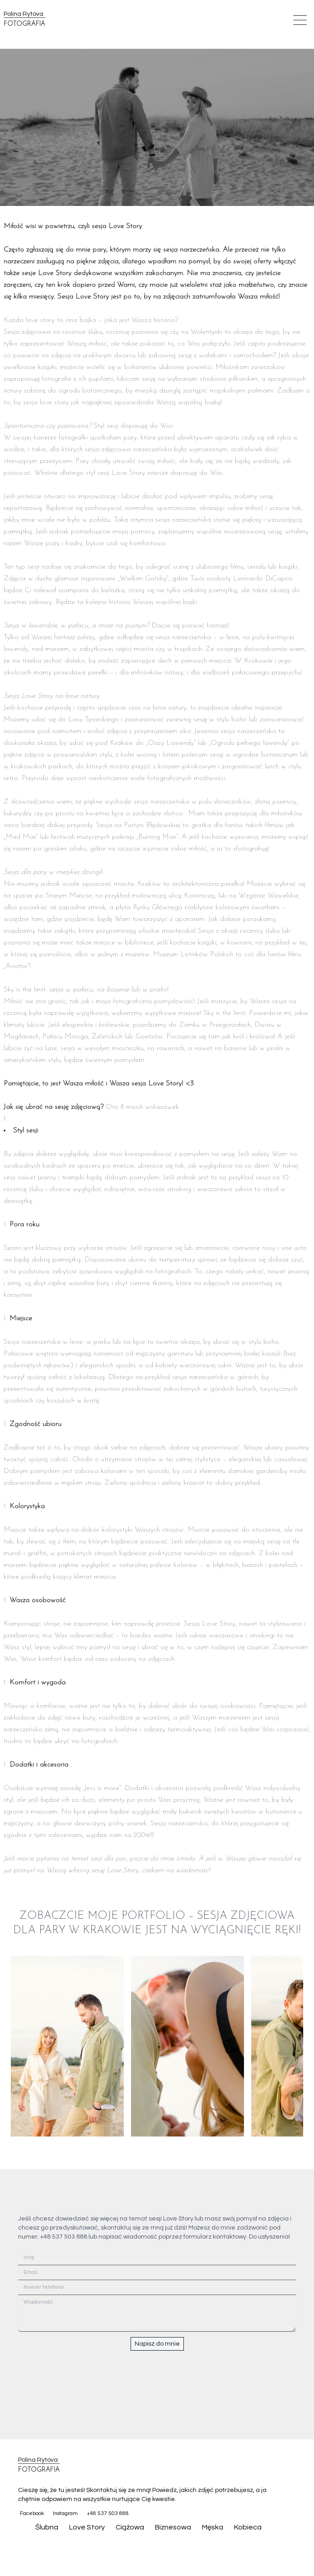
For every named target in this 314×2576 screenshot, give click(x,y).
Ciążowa (130, 2527)
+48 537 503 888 (108, 2513)
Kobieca (248, 2527)
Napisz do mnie (157, 2344)
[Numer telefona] (157, 2287)
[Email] (157, 2272)
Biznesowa (173, 2527)
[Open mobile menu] (300, 20)
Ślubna (46, 2527)
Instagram (65, 2513)
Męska (212, 2527)
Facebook (32, 2513)
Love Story (87, 2527)
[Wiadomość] (157, 2313)
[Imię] (157, 2257)
